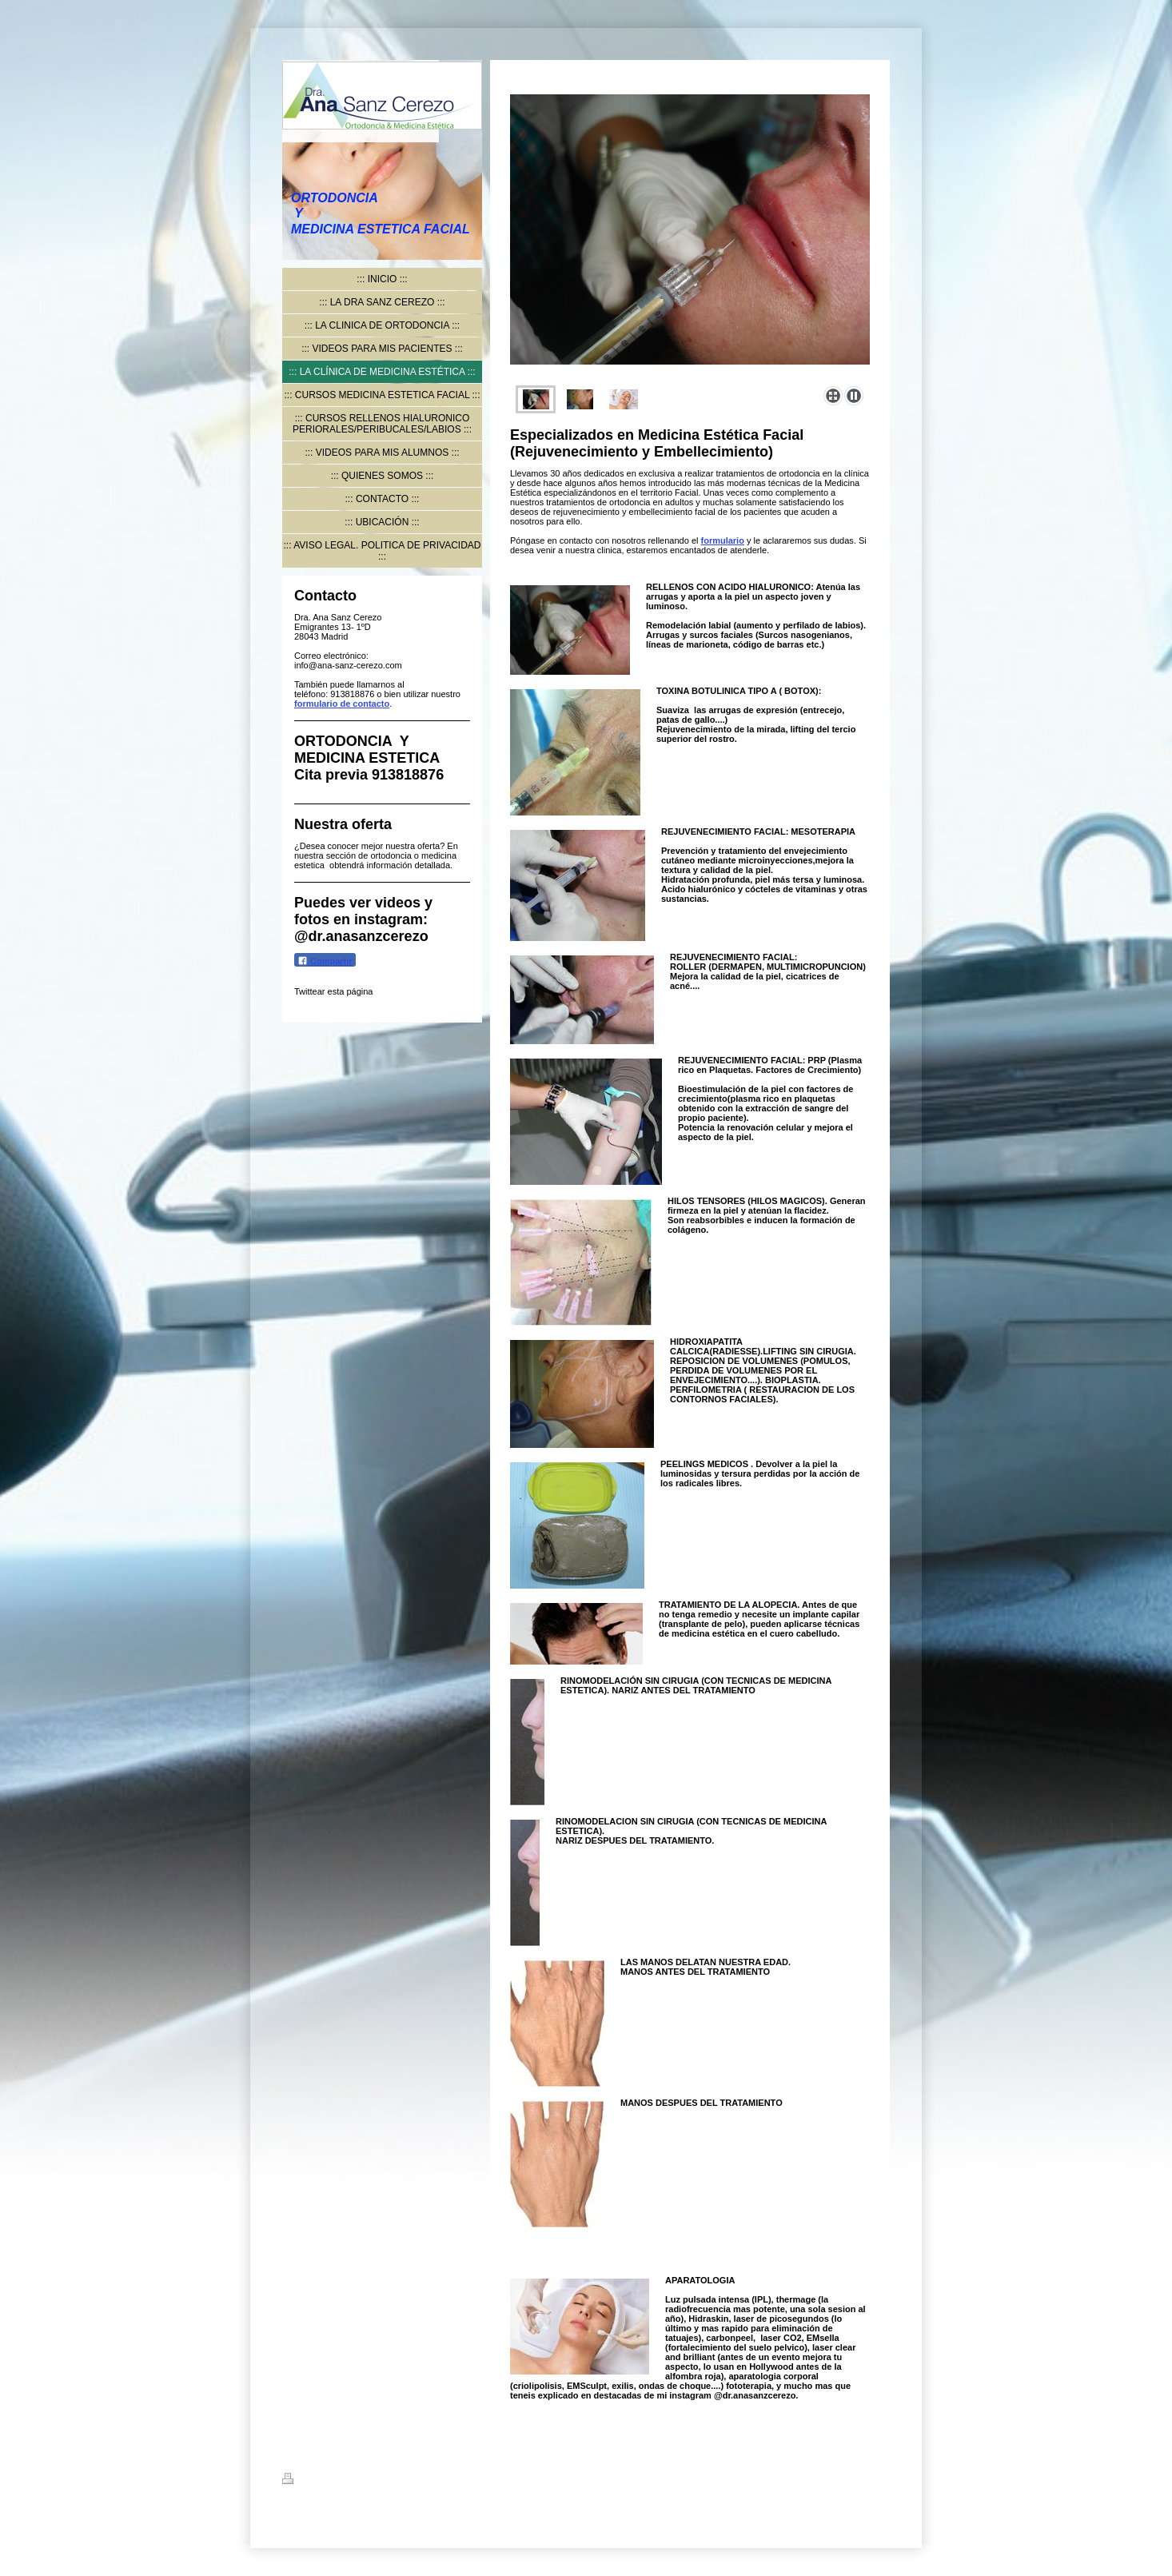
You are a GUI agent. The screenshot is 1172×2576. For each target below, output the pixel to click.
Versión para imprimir (337, 2481)
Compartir (325, 960)
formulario (722, 540)
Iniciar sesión (862, 2478)
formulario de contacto (341, 703)
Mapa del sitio (426, 2481)
